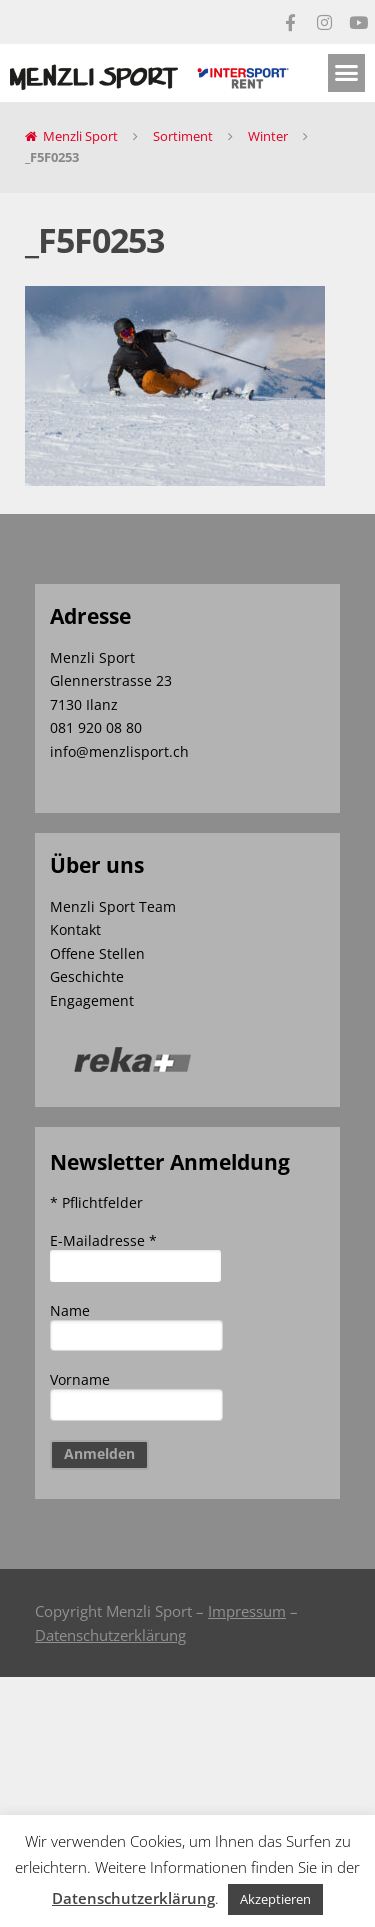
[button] (347, 73)
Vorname (80, 1379)
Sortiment (183, 136)
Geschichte (87, 976)
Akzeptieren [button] (275, 1899)
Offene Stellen (97, 953)
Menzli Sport (80, 136)
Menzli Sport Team (113, 906)
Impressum (247, 1611)
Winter (268, 136)
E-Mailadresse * (103, 1240)
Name (70, 1310)
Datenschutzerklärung (110, 1635)
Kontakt (75, 929)
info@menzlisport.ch (119, 751)
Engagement (92, 1000)
